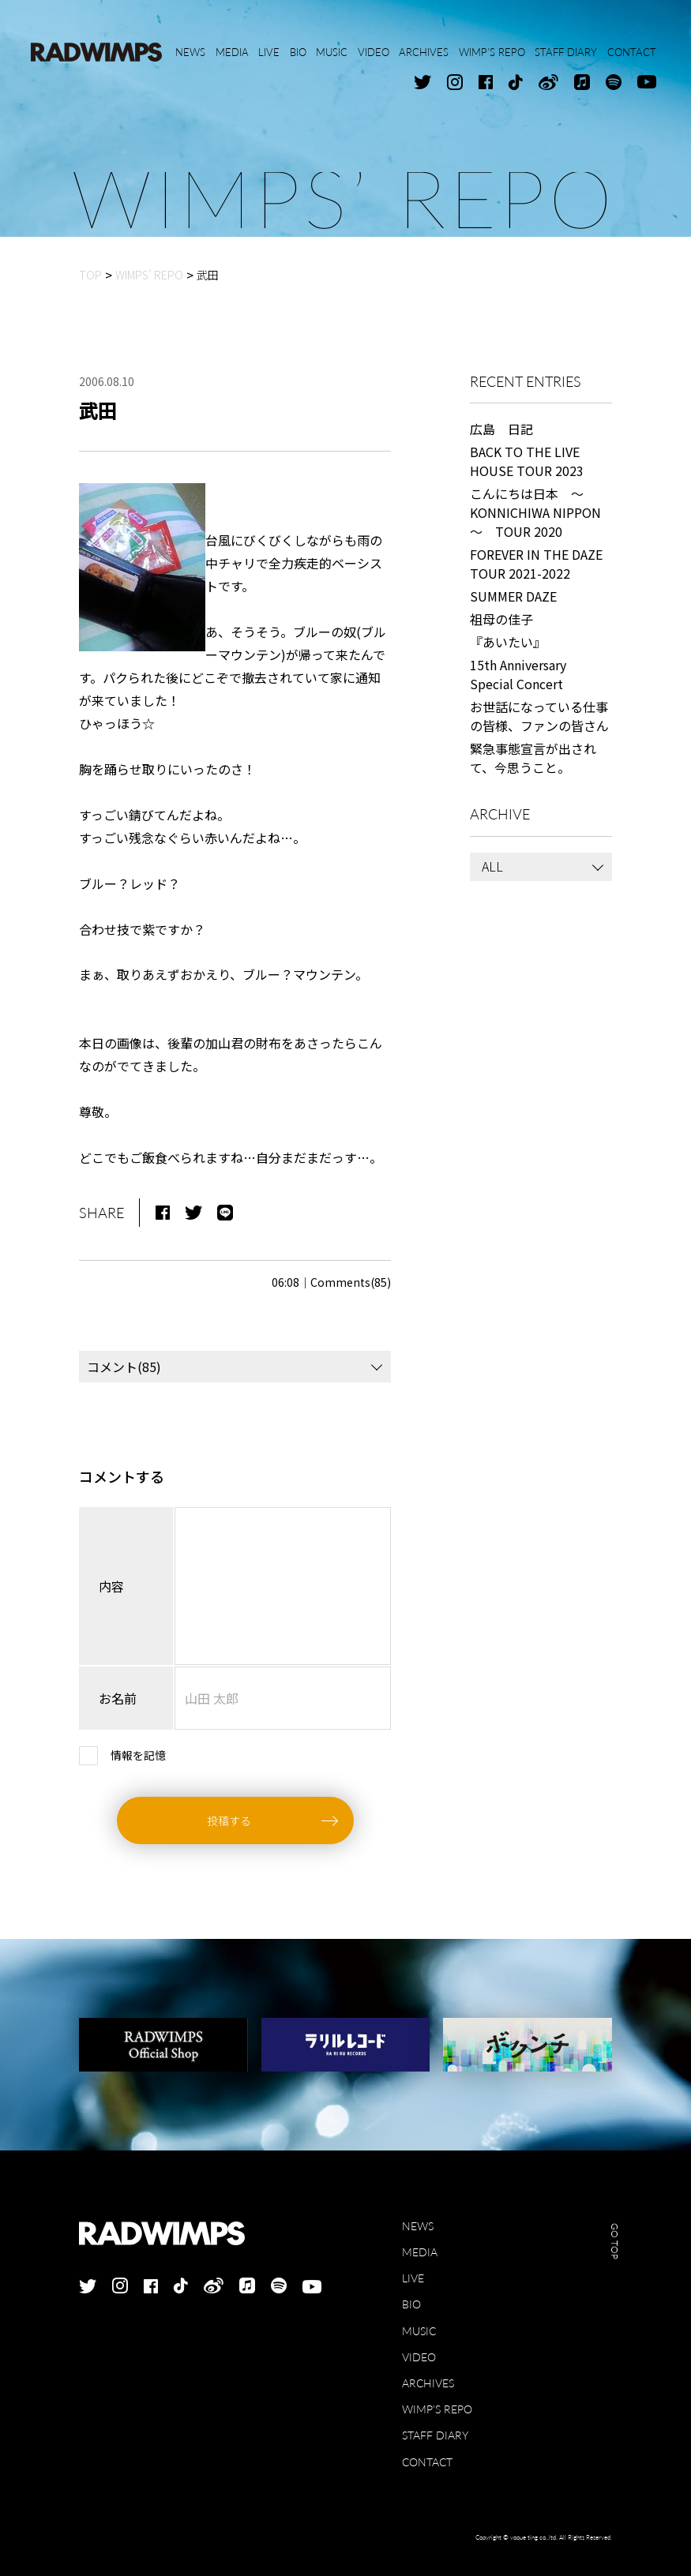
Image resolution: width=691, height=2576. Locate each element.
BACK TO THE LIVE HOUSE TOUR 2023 (527, 461)
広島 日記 (501, 428)
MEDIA (420, 2252)
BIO (411, 2304)
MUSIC (419, 2331)
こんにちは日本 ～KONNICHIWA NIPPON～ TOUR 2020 (535, 512)
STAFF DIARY (435, 2435)
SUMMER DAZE (513, 596)
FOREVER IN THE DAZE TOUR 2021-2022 (536, 564)
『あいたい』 (508, 641)
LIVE (413, 2278)
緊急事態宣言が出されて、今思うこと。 (533, 758)
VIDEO (419, 2357)
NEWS (418, 2226)
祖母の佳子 (501, 618)
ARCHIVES (428, 2383)
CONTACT (427, 2462)
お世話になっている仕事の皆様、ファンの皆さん (539, 716)
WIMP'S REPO (437, 2409)
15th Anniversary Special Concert (518, 674)
